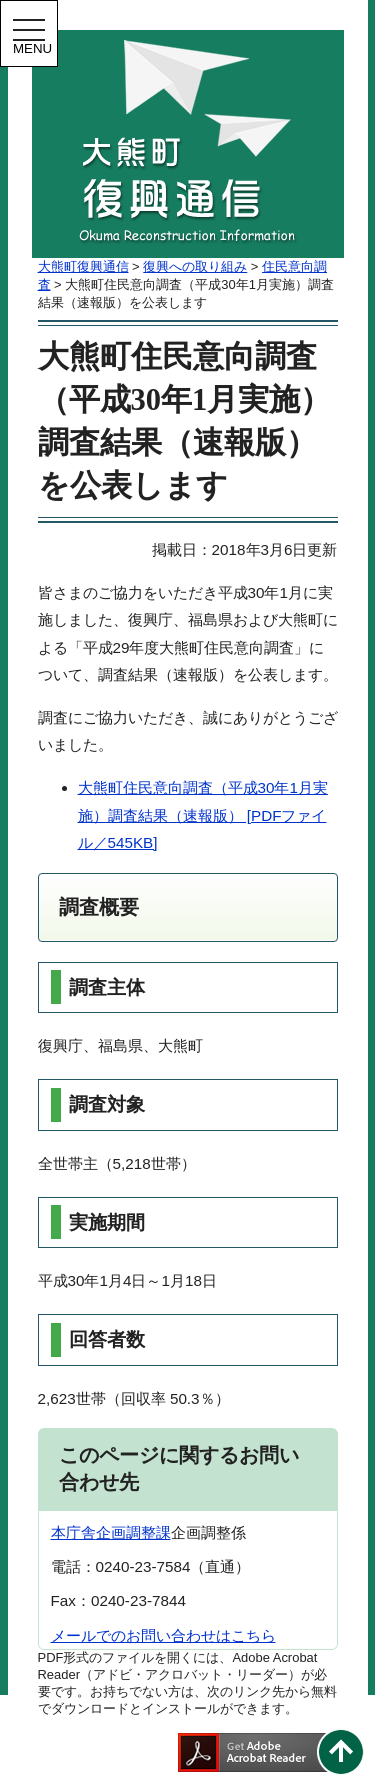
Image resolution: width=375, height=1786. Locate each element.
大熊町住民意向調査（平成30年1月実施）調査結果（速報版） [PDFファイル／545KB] (203, 815)
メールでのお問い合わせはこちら (163, 1635)
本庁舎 (73, 1532)
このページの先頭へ (341, 1752)
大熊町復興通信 (83, 266)
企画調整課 (133, 1532)
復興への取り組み (195, 266)
